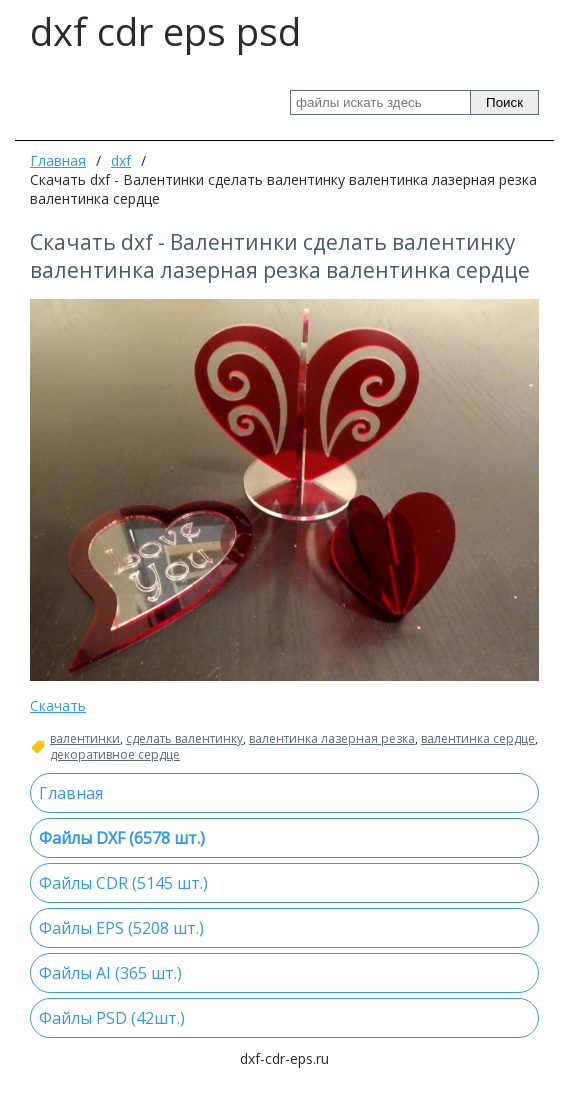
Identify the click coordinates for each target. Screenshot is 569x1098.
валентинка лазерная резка (332, 739)
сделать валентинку (184, 739)
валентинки (85, 739)
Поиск (504, 102)
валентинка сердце (478, 739)
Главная (58, 160)
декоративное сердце (115, 755)
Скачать (58, 705)
